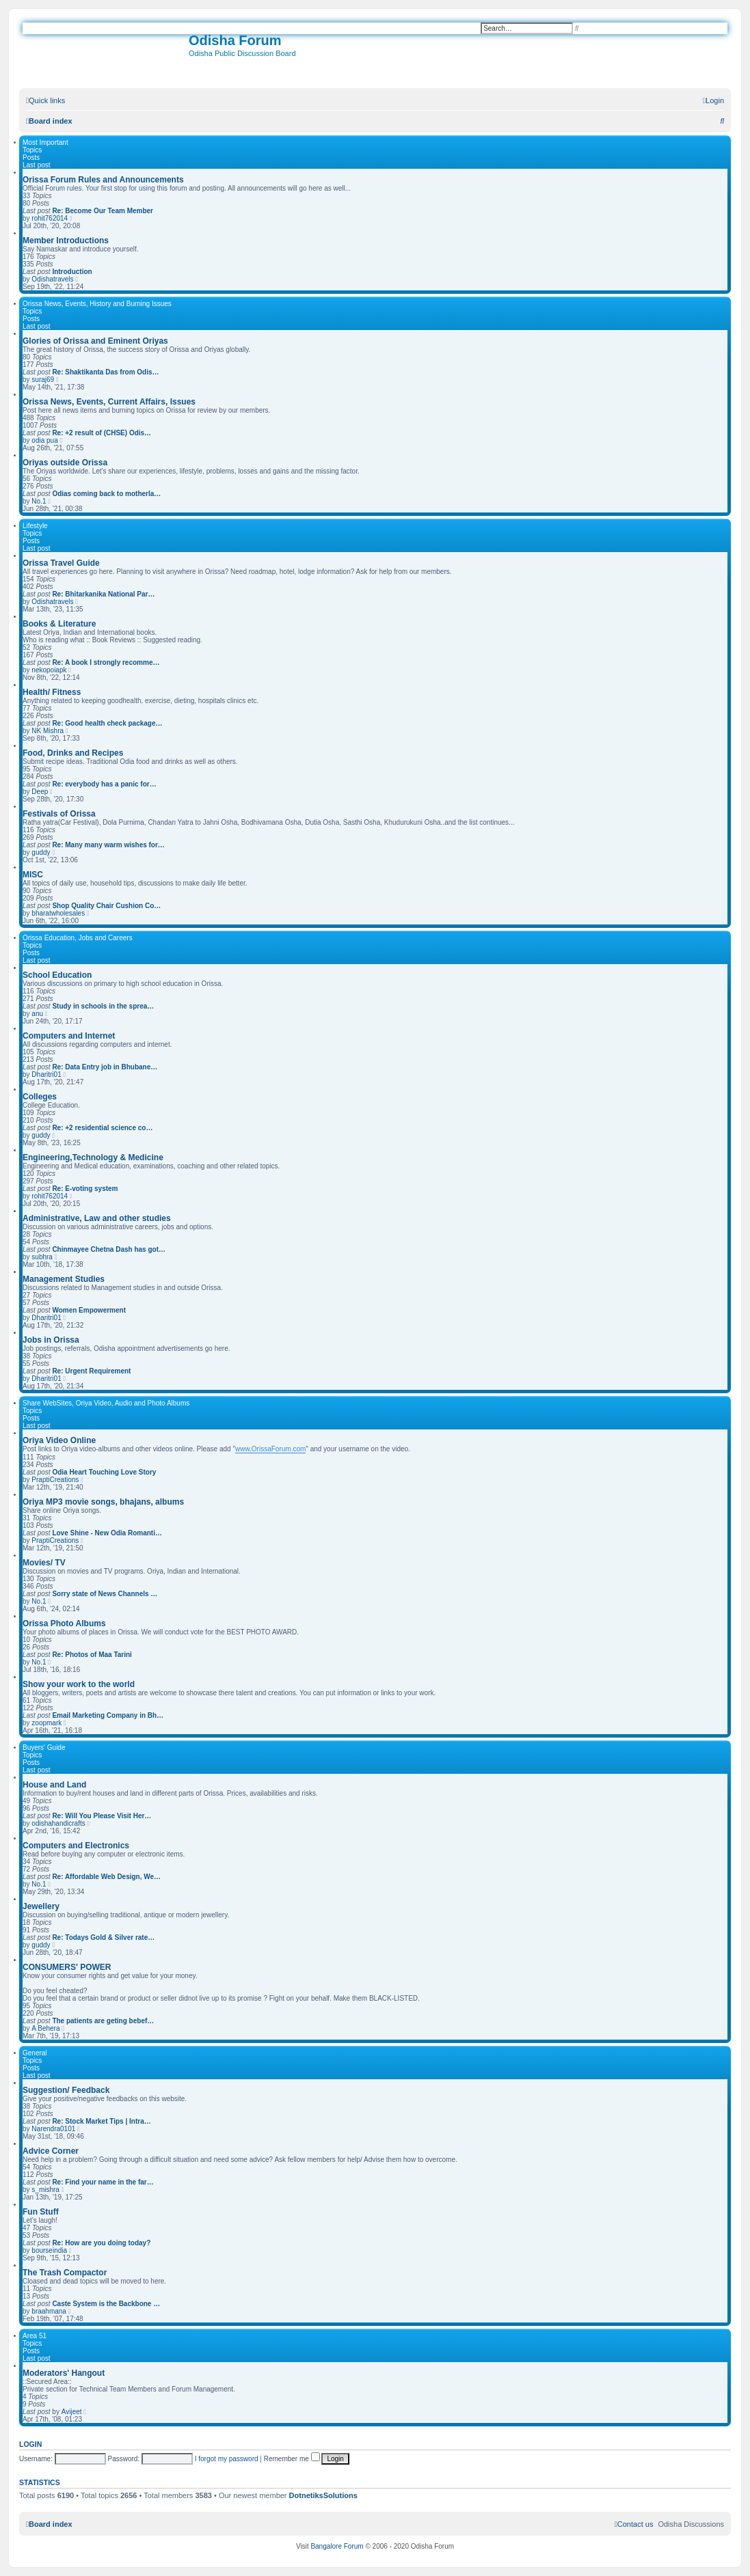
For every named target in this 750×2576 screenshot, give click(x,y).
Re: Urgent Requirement (91, 1371)
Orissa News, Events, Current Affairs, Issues (109, 402)
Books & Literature (59, 624)
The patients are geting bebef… (103, 2021)
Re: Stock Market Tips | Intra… (101, 2121)
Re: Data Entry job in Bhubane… (104, 1067)
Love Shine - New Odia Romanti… (107, 1533)
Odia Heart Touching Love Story (104, 1472)
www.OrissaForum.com (270, 1449)
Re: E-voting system (85, 1188)
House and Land (54, 1785)
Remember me (292, 2459)
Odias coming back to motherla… (106, 493)
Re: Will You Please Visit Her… (101, 1816)
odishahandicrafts (58, 1823)
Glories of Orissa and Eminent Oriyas (95, 341)
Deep (39, 791)
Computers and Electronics (76, 1845)
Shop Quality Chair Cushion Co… (106, 905)
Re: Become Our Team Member (102, 211)
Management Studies (64, 1279)
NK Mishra (47, 731)
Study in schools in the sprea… (103, 1006)
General (35, 2053)
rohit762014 (49, 218)
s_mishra (45, 2189)
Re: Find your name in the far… (102, 2182)
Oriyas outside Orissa (65, 462)
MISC (33, 874)
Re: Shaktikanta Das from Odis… (105, 372)
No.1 (38, 501)
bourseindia (49, 2250)
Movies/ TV (44, 1562)
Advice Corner (51, 2151)
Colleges (40, 1096)
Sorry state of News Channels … (104, 1594)
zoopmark (46, 1723)
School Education (57, 975)
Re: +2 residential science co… (102, 1128)
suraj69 (42, 379)
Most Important (45, 142)
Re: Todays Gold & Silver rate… (103, 1937)
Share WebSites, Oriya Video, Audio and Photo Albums (106, 1403)
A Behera (45, 2028)
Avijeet (72, 2411)
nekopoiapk (48, 670)
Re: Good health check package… (107, 723)
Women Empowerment (89, 1310)
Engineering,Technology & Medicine (93, 1157)
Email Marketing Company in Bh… (107, 1715)
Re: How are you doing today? (101, 2243)
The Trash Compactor (65, 2272)
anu (37, 1013)
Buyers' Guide (44, 1747)
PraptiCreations (55, 1479)
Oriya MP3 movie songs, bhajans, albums (103, 1502)
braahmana (48, 2311)
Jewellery (41, 1906)
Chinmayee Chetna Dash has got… (108, 1249)
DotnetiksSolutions (323, 2495)
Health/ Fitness (52, 692)
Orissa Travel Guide (61, 563)
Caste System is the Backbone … (106, 2303)
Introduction (72, 271)
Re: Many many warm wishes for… (108, 845)
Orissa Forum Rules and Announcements (103, 179)
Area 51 (34, 2336)
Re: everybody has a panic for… (104, 784)
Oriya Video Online (59, 1440)
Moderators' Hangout (64, 2373)
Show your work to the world (79, 1684)
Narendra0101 (53, 2129)
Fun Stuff (41, 2212)
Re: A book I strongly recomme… (105, 662)
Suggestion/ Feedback (66, 2090)
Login (30, 2444)
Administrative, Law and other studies (97, 1218)
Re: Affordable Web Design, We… (106, 1876)
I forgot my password (226, 2459)
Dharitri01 (46, 1074)
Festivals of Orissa (59, 814)
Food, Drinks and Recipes (73, 753)
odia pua (44, 440)
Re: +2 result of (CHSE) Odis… (101, 433)
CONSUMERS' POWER (67, 1967)
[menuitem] (713, 100)
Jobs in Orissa (51, 1340)
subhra (42, 1257)
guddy (40, 852)
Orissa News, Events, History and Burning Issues (97, 303)
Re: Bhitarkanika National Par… (103, 594)
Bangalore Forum (336, 2546)
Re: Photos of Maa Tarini (92, 1654)
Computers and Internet (69, 1036)
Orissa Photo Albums (64, 1623)
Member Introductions (66, 240)
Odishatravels (52, 279)
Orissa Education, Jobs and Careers (78, 938)
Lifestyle (35, 526)
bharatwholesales (58, 913)
